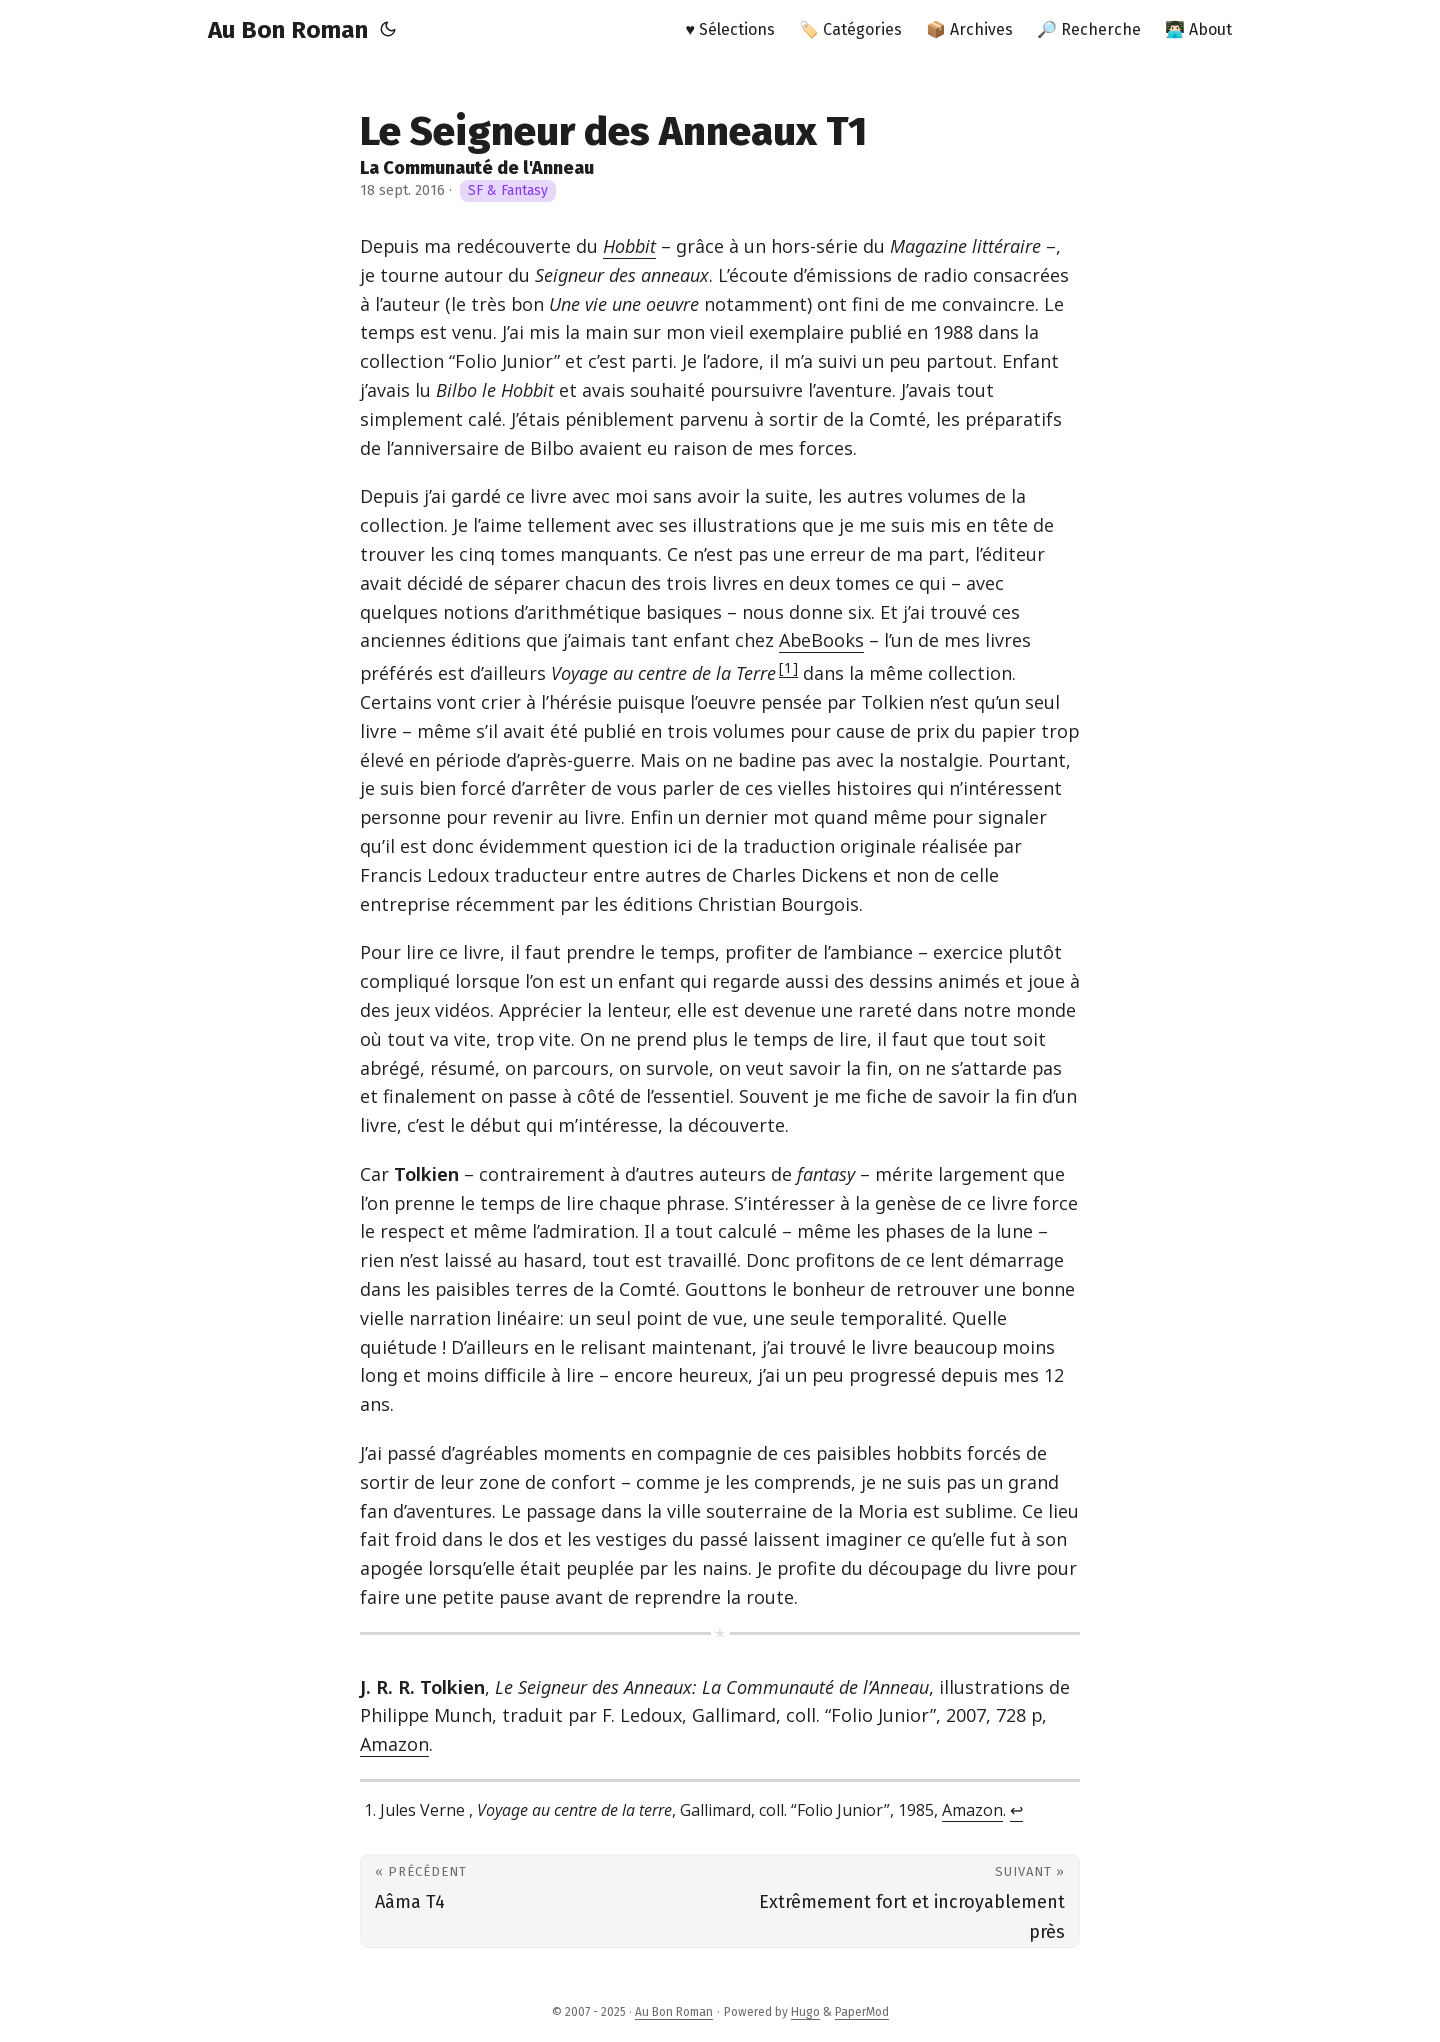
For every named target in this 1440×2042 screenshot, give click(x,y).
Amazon (394, 1744)
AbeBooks (821, 640)
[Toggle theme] (388, 30)
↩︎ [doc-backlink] (1016, 1810)
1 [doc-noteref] (788, 667)
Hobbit (629, 246)
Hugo (805, 2012)
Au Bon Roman (288, 30)
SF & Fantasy (508, 190)
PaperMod (862, 2012)
